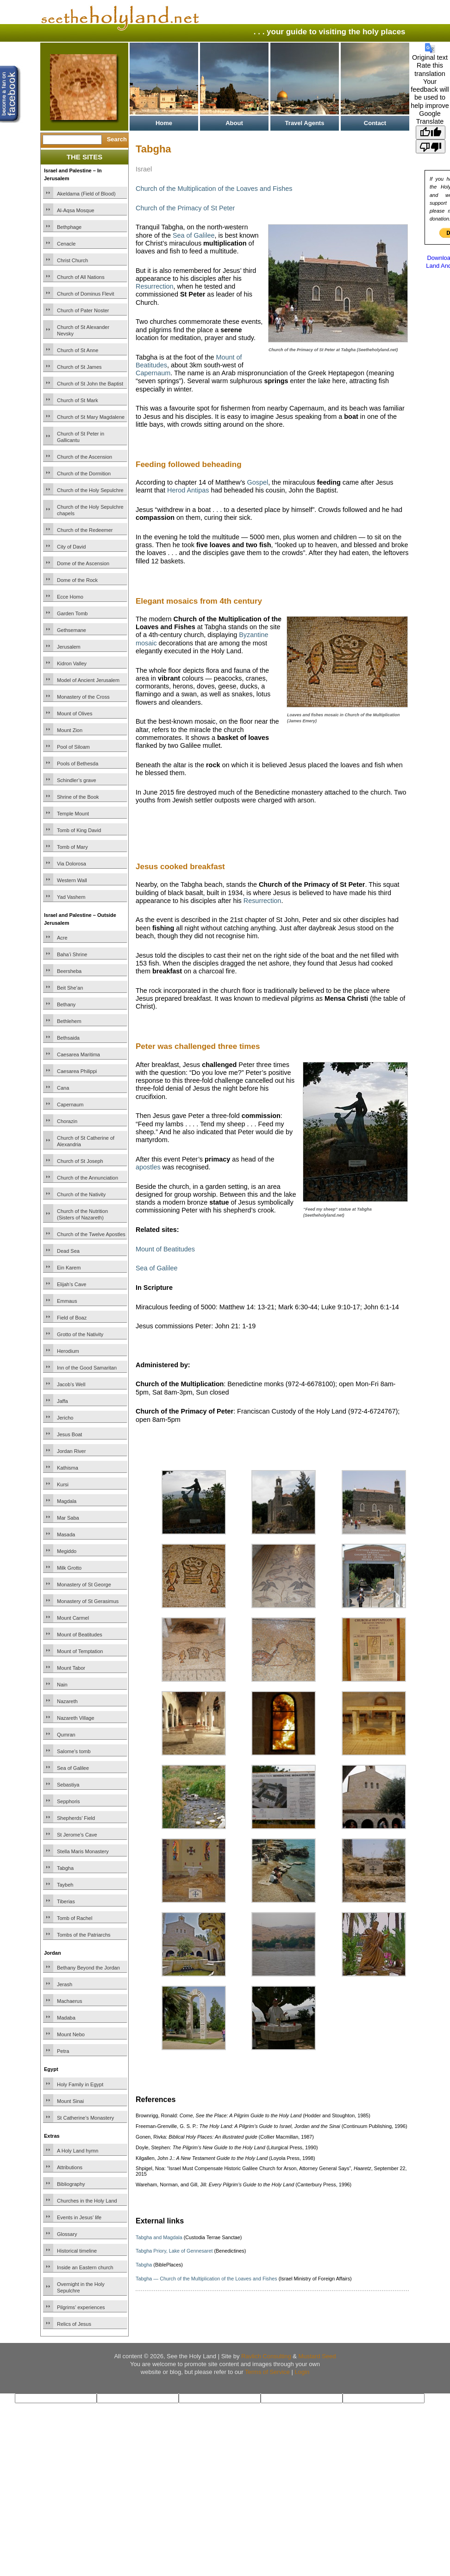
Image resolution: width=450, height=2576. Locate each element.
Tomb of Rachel (74, 1918)
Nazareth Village (75, 1718)
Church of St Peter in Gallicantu (80, 437)
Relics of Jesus (74, 2324)
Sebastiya (68, 1784)
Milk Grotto (69, 1568)
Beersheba (69, 971)
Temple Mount (73, 813)
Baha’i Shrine (72, 954)
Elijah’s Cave (71, 1284)
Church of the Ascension (84, 457)
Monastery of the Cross (83, 697)
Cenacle (66, 243)
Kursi (63, 1484)
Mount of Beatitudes (79, 1634)
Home (164, 123)
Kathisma (67, 1468)
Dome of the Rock (77, 580)
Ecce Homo (70, 597)
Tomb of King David (79, 830)
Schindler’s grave (76, 780)
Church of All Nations (81, 277)
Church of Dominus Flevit (85, 294)
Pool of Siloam (73, 747)
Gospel (258, 482)
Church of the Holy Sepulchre (90, 490)
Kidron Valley (72, 663)
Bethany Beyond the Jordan (88, 1967)
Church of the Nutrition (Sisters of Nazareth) (82, 1214)
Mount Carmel (73, 1618)
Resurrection (155, 286)
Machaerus (69, 2001)
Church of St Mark (77, 400)
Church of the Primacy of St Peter (185, 208)
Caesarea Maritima (78, 1054)
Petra (63, 2051)
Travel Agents (305, 123)
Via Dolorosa (71, 863)
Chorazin (67, 1121)
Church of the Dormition (84, 473)
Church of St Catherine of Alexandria (85, 1141)
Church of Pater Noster (83, 310)
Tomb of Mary (72, 847)
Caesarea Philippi (77, 1071)
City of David (71, 546)
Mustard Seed (317, 2356)
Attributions (69, 2167)
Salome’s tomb (74, 1751)
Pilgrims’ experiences (81, 2307)
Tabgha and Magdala (159, 2237)
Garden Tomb (72, 613)
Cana (63, 1088)
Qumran (66, 1734)
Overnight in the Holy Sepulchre (81, 2287)
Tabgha (65, 1868)
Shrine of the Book (78, 797)
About (234, 123)
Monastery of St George (84, 1584)
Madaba (66, 2017)
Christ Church (72, 260)
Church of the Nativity (81, 1194)
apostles (148, 1167)
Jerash (64, 1984)
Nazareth (67, 1701)
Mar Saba (68, 1518)
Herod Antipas (188, 490)
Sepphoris (68, 1801)
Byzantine (253, 634)
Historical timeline (77, 2251)
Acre (62, 938)
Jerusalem (69, 647)
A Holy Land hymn (77, 2150)
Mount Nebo (71, 2034)
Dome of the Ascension (83, 563)
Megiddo (66, 1551)
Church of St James (79, 367)
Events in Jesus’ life (79, 2217)
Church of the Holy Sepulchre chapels (90, 510)
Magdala (66, 1501)
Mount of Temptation (80, 1651)
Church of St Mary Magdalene (91, 417)
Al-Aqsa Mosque (75, 210)
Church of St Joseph (80, 1161)
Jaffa (62, 1401)
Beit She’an (70, 988)
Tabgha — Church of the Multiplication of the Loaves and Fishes (206, 2278)
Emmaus (67, 1301)
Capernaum (70, 1104)
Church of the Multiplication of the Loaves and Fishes (214, 188)
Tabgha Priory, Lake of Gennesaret (174, 2251)
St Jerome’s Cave (77, 1834)
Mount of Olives (74, 713)
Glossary (67, 2234)
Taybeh (65, 1885)
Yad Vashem (71, 897)
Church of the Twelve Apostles (91, 1234)
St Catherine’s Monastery (85, 2118)
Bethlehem (69, 1021)
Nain (62, 1684)
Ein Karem (69, 1267)
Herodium (68, 1351)
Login (301, 2371)
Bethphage (69, 227)
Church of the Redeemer (84, 530)
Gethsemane (71, 630)
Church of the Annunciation (87, 1178)
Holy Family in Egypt (80, 2084)
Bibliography (71, 2184)
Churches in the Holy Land (87, 2200)
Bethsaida (68, 1038)
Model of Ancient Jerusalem (88, 680)
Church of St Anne (77, 350)
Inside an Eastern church (85, 2267)
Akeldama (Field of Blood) (86, 193)
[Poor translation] (430, 146)
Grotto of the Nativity (80, 1334)
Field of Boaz (72, 1317)
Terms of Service (267, 2371)
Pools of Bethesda (77, 763)
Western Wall (72, 880)
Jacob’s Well (71, 1384)
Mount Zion (69, 730)
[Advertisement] (244, 830)
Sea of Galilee (73, 1768)
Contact (375, 123)
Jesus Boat (69, 1434)
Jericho (65, 1418)
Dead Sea (68, 1251)
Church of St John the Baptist (90, 383)
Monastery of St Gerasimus (88, 1601)
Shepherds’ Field (76, 1818)
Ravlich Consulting (266, 2356)
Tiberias (66, 1901)
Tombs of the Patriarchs (84, 1935)
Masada (66, 1534)
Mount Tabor (71, 1668)
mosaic (146, 643)
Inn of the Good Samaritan (87, 1367)
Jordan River (71, 1451)
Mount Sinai (70, 2101)
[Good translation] (430, 132)
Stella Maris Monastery (83, 1851)
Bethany (66, 1004)
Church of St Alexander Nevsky (83, 330)
